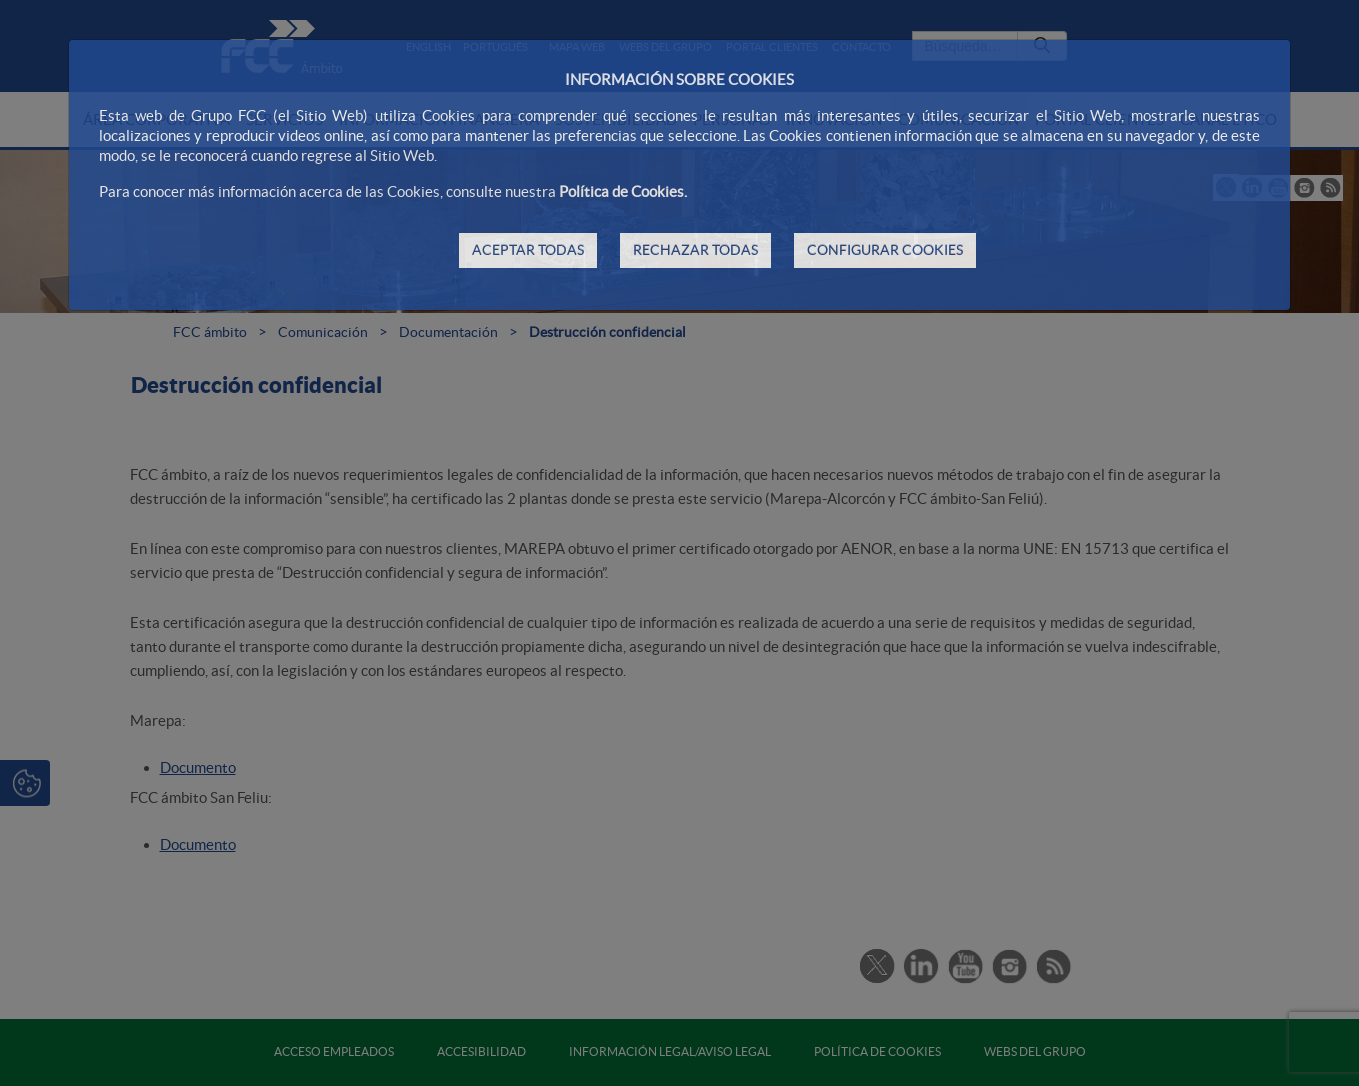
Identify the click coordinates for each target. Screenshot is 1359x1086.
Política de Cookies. (623, 191)
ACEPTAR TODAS (528, 250)
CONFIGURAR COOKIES (885, 250)
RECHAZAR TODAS (695, 250)
